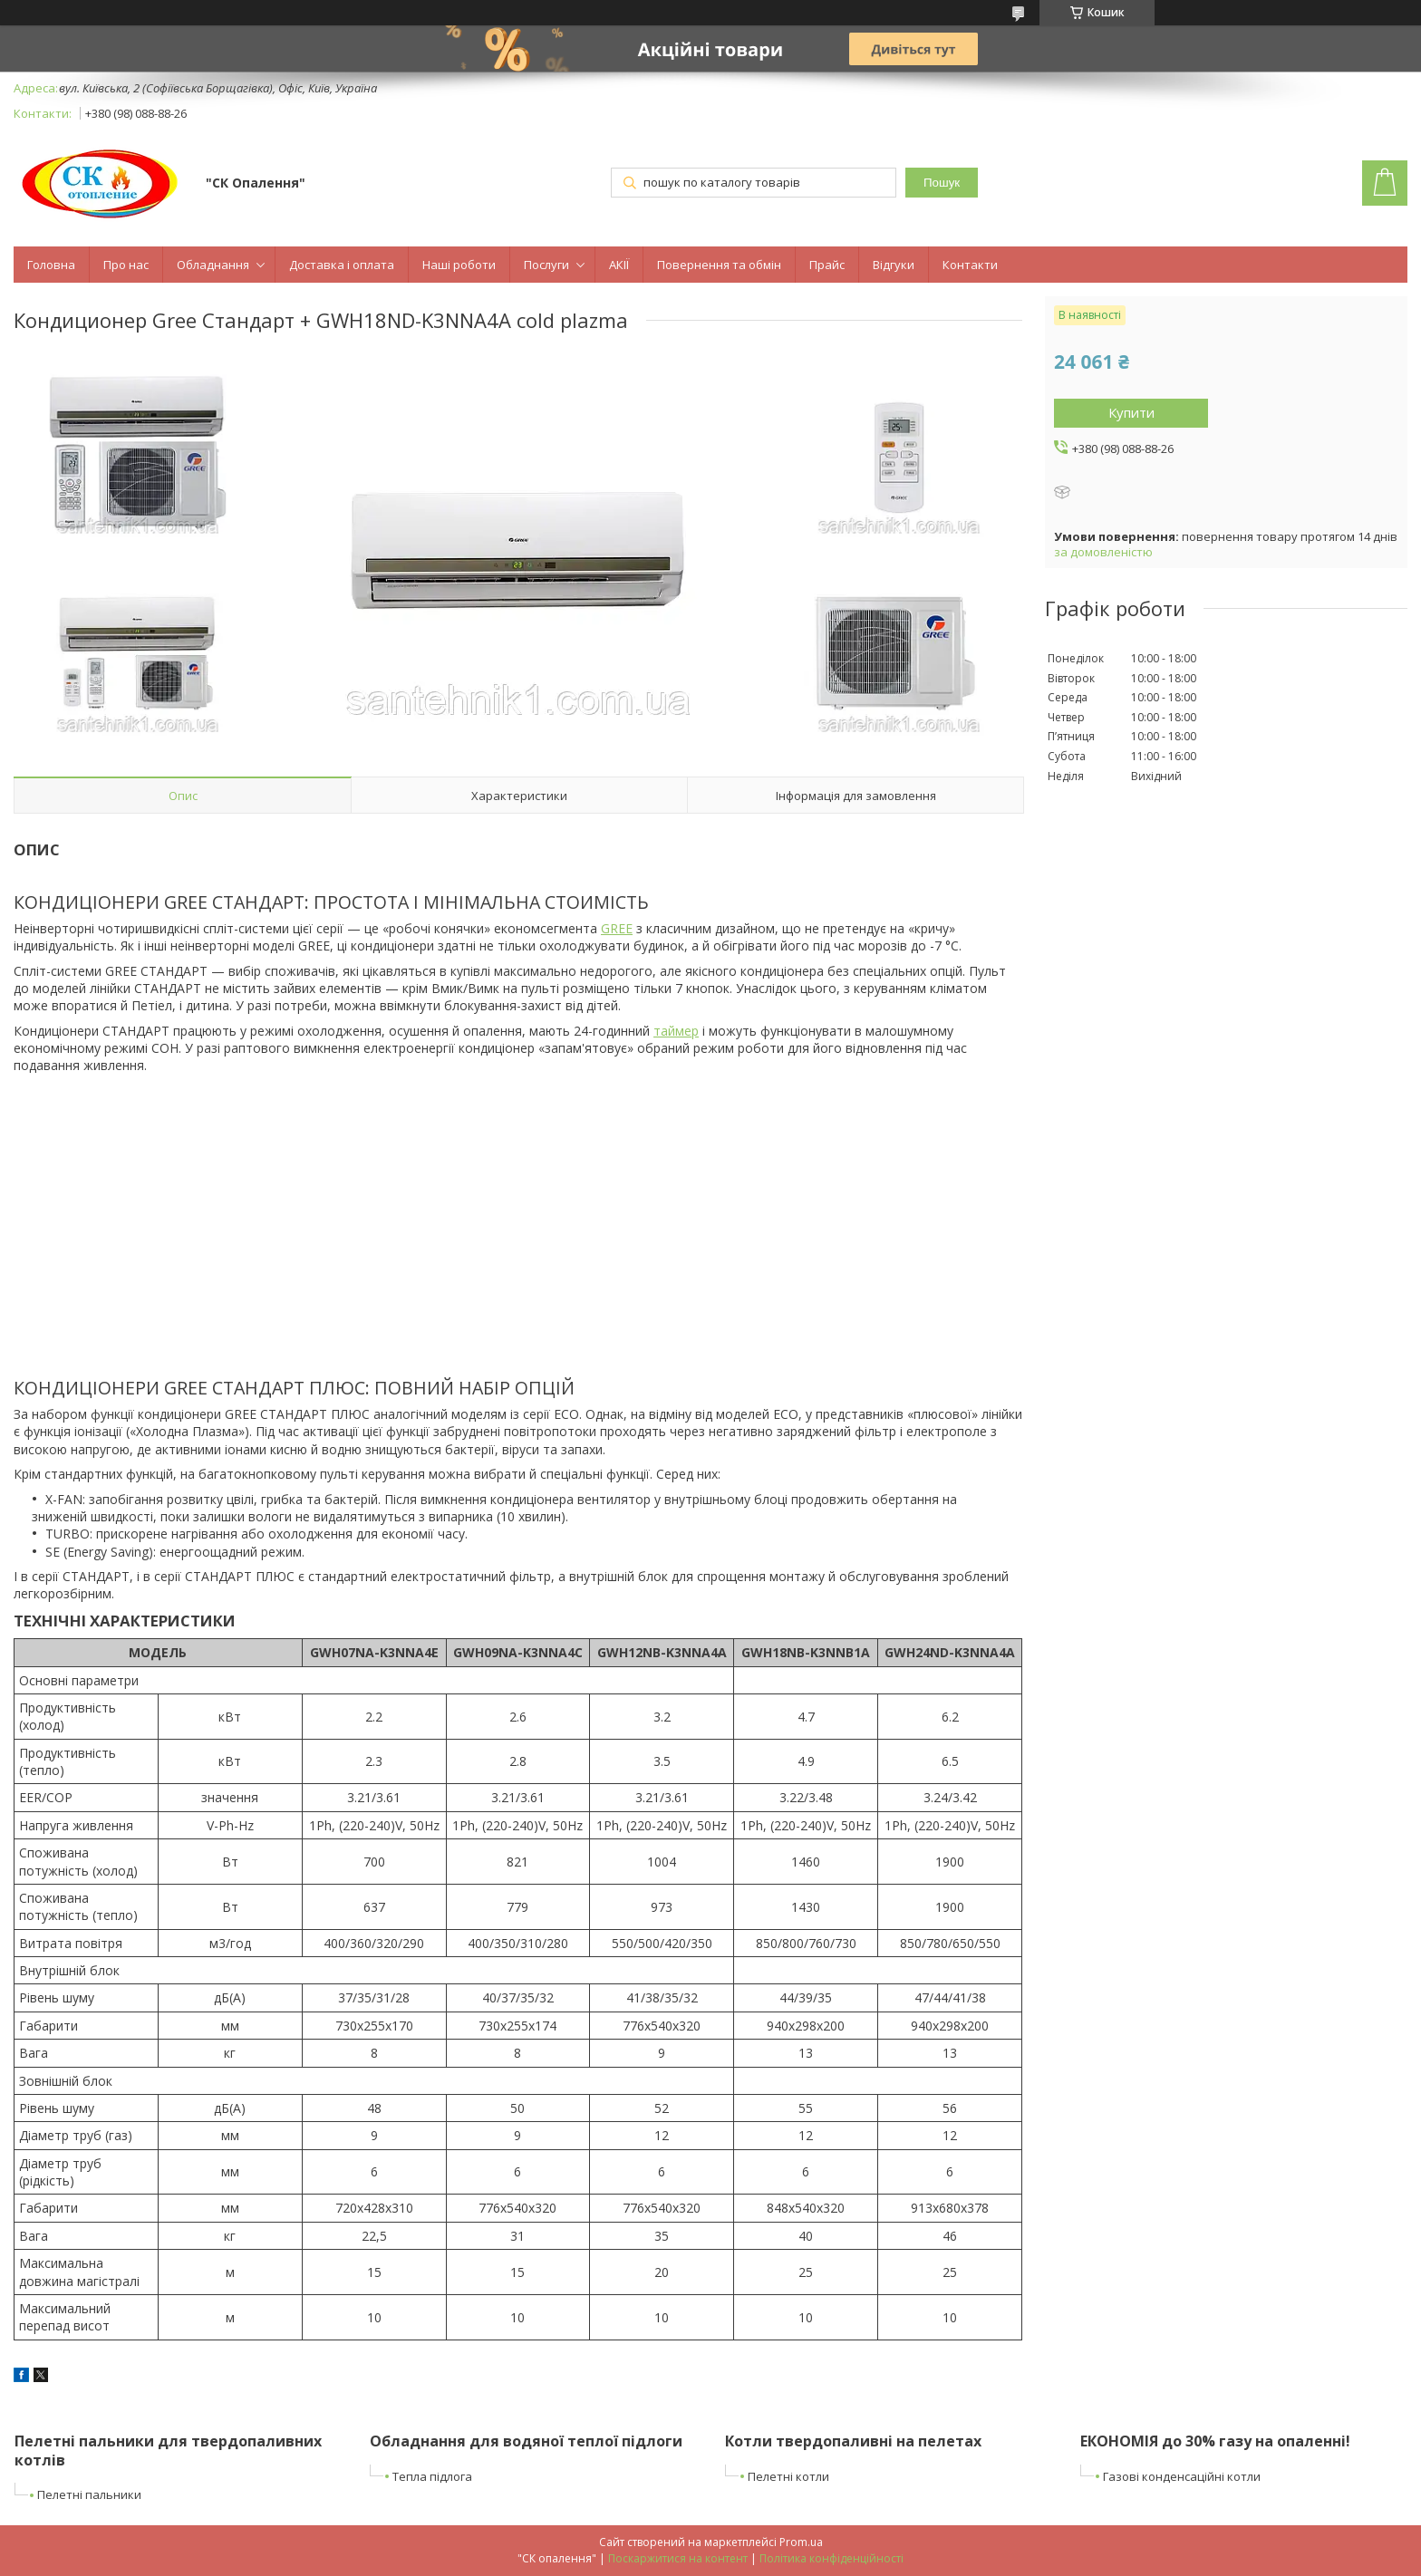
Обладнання (213, 264)
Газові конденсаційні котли (1182, 2476)
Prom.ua (801, 2542)
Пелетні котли (788, 2476)
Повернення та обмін (719, 264)
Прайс (827, 264)
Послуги (546, 264)
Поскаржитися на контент (678, 2558)
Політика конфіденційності (831, 2558)
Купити (1131, 412)
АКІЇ (619, 264)
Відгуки (893, 264)
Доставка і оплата (341, 264)
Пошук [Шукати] (941, 182)
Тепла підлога (432, 2476)
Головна (51, 264)
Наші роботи (459, 264)
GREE (617, 928)
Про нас (126, 264)
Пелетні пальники (89, 2494)
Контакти (970, 264)
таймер (676, 1030)
